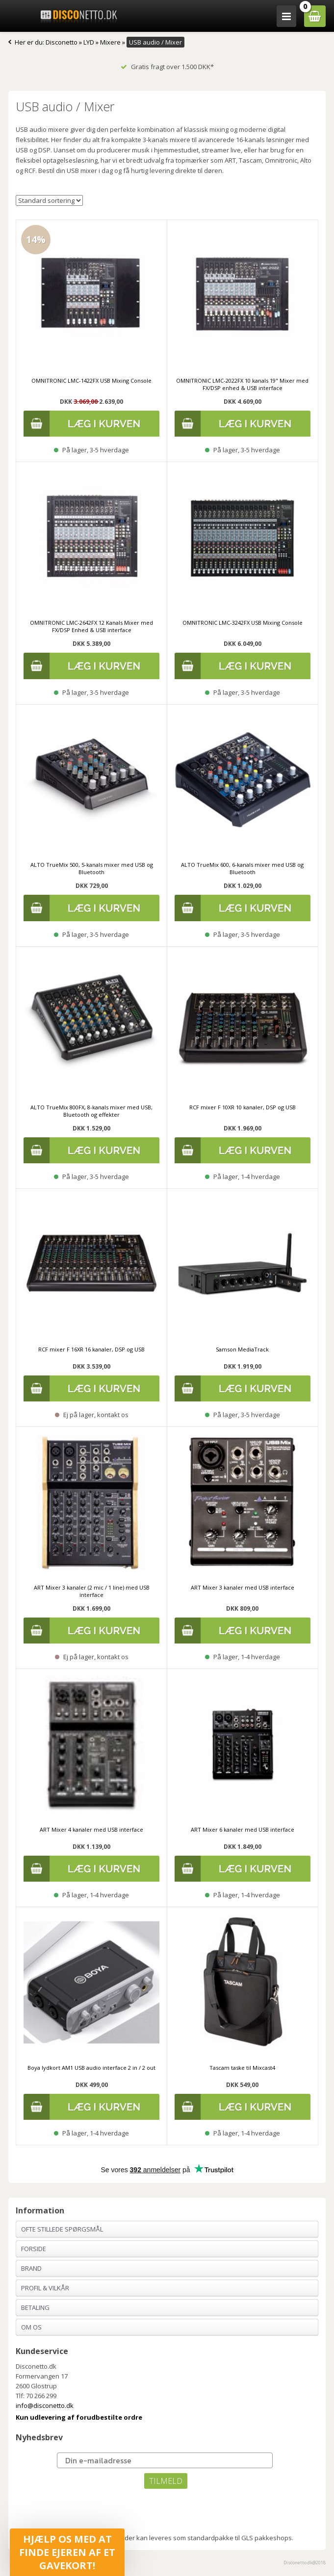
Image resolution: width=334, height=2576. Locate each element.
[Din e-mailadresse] (165, 2460)
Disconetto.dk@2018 (304, 2562)
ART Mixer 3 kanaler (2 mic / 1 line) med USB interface (92, 1591)
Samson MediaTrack (242, 1349)
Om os (31, 2327)
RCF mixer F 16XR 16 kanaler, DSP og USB (91, 1349)
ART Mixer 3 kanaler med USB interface (242, 1587)
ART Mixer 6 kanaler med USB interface (242, 1829)
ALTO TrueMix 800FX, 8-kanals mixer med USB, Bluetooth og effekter (91, 1111)
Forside (33, 2248)
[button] (67, 2552)
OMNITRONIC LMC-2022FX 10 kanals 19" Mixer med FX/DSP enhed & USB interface (242, 384)
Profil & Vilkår (45, 2287)
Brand (31, 2268)
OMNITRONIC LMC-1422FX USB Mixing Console (91, 380)
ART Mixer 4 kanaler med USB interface (91, 1829)
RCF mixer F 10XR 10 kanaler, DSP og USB (242, 1107)
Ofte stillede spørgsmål (62, 2229)
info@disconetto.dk (45, 2405)
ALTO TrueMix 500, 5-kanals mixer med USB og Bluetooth (91, 868)
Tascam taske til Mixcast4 (242, 2067)
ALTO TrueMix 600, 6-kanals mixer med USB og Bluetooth (242, 868)
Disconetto (61, 42)
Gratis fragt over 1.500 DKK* (167, 66)
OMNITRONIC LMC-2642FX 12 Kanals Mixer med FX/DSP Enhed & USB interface (91, 626)
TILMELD (165, 2481)
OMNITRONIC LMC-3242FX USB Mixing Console (242, 622)
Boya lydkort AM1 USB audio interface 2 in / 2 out (91, 2067)
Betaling (35, 2307)
